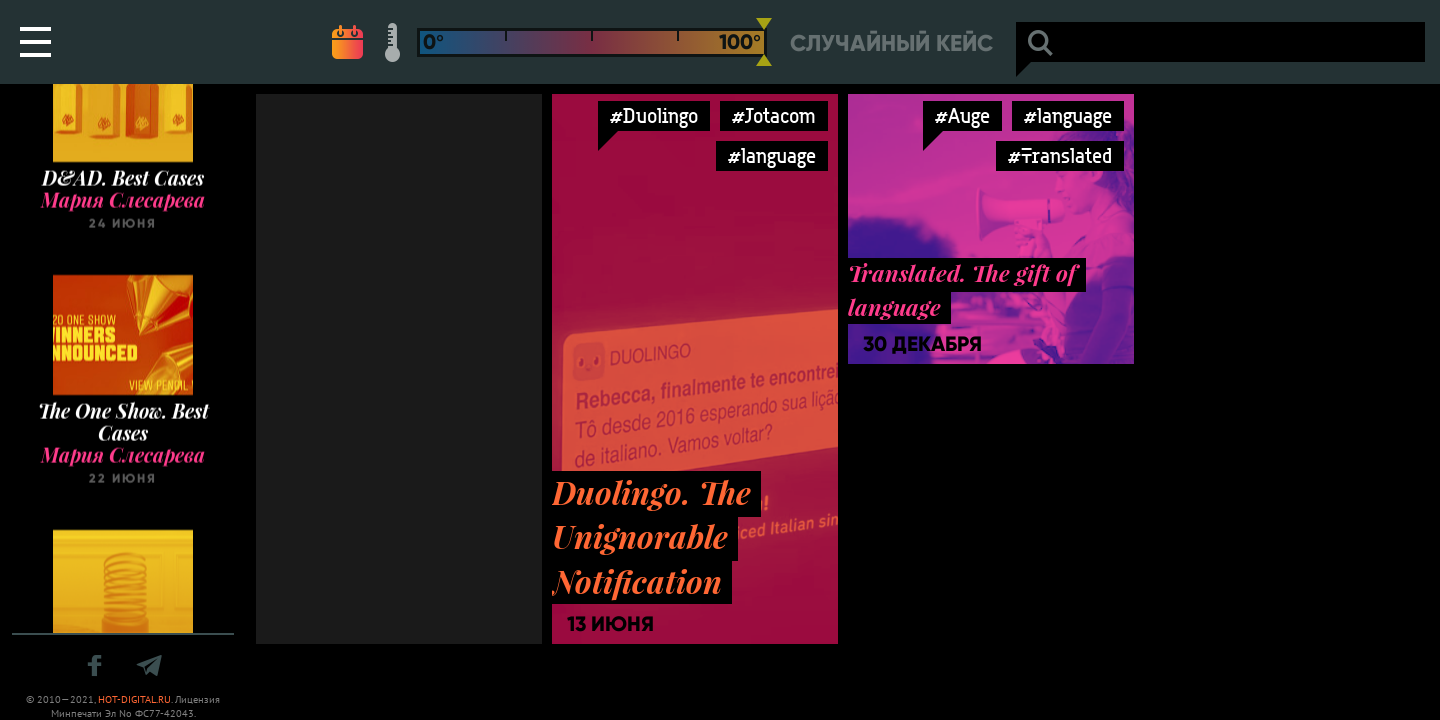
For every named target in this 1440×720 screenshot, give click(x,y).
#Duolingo (654, 115)
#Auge (962, 115)
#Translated (1060, 155)
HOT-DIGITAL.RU (134, 699)
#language (772, 155)
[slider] (764, 42)
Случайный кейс (891, 43)
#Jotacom (774, 115)
